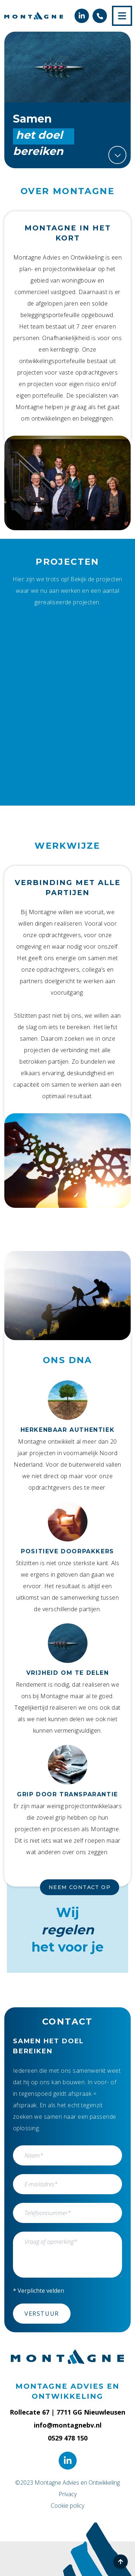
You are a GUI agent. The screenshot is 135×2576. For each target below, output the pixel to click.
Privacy (68, 2494)
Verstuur (41, 2314)
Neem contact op (80, 1887)
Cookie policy (67, 2505)
